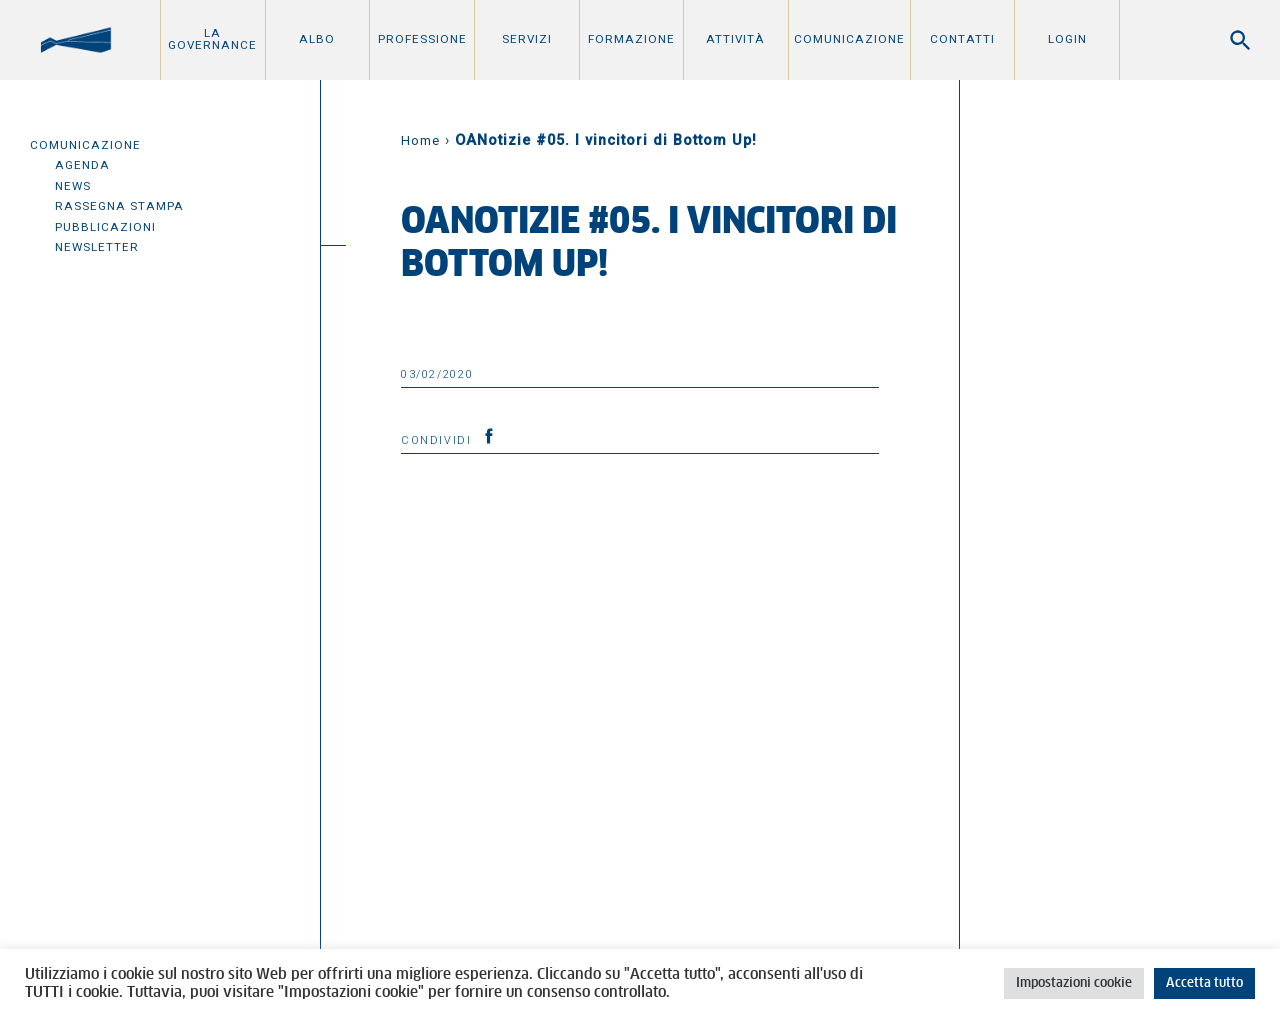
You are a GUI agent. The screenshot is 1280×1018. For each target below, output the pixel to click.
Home (420, 140)
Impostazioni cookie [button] (1074, 983)
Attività (735, 39)
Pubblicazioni (105, 227)
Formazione (631, 39)
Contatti (962, 39)
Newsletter (97, 247)
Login (1067, 39)
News (73, 186)
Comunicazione (849, 39)
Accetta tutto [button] (1204, 983)
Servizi (527, 39)
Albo (317, 39)
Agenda (82, 165)
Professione (422, 39)
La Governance (212, 39)
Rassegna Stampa (119, 206)
